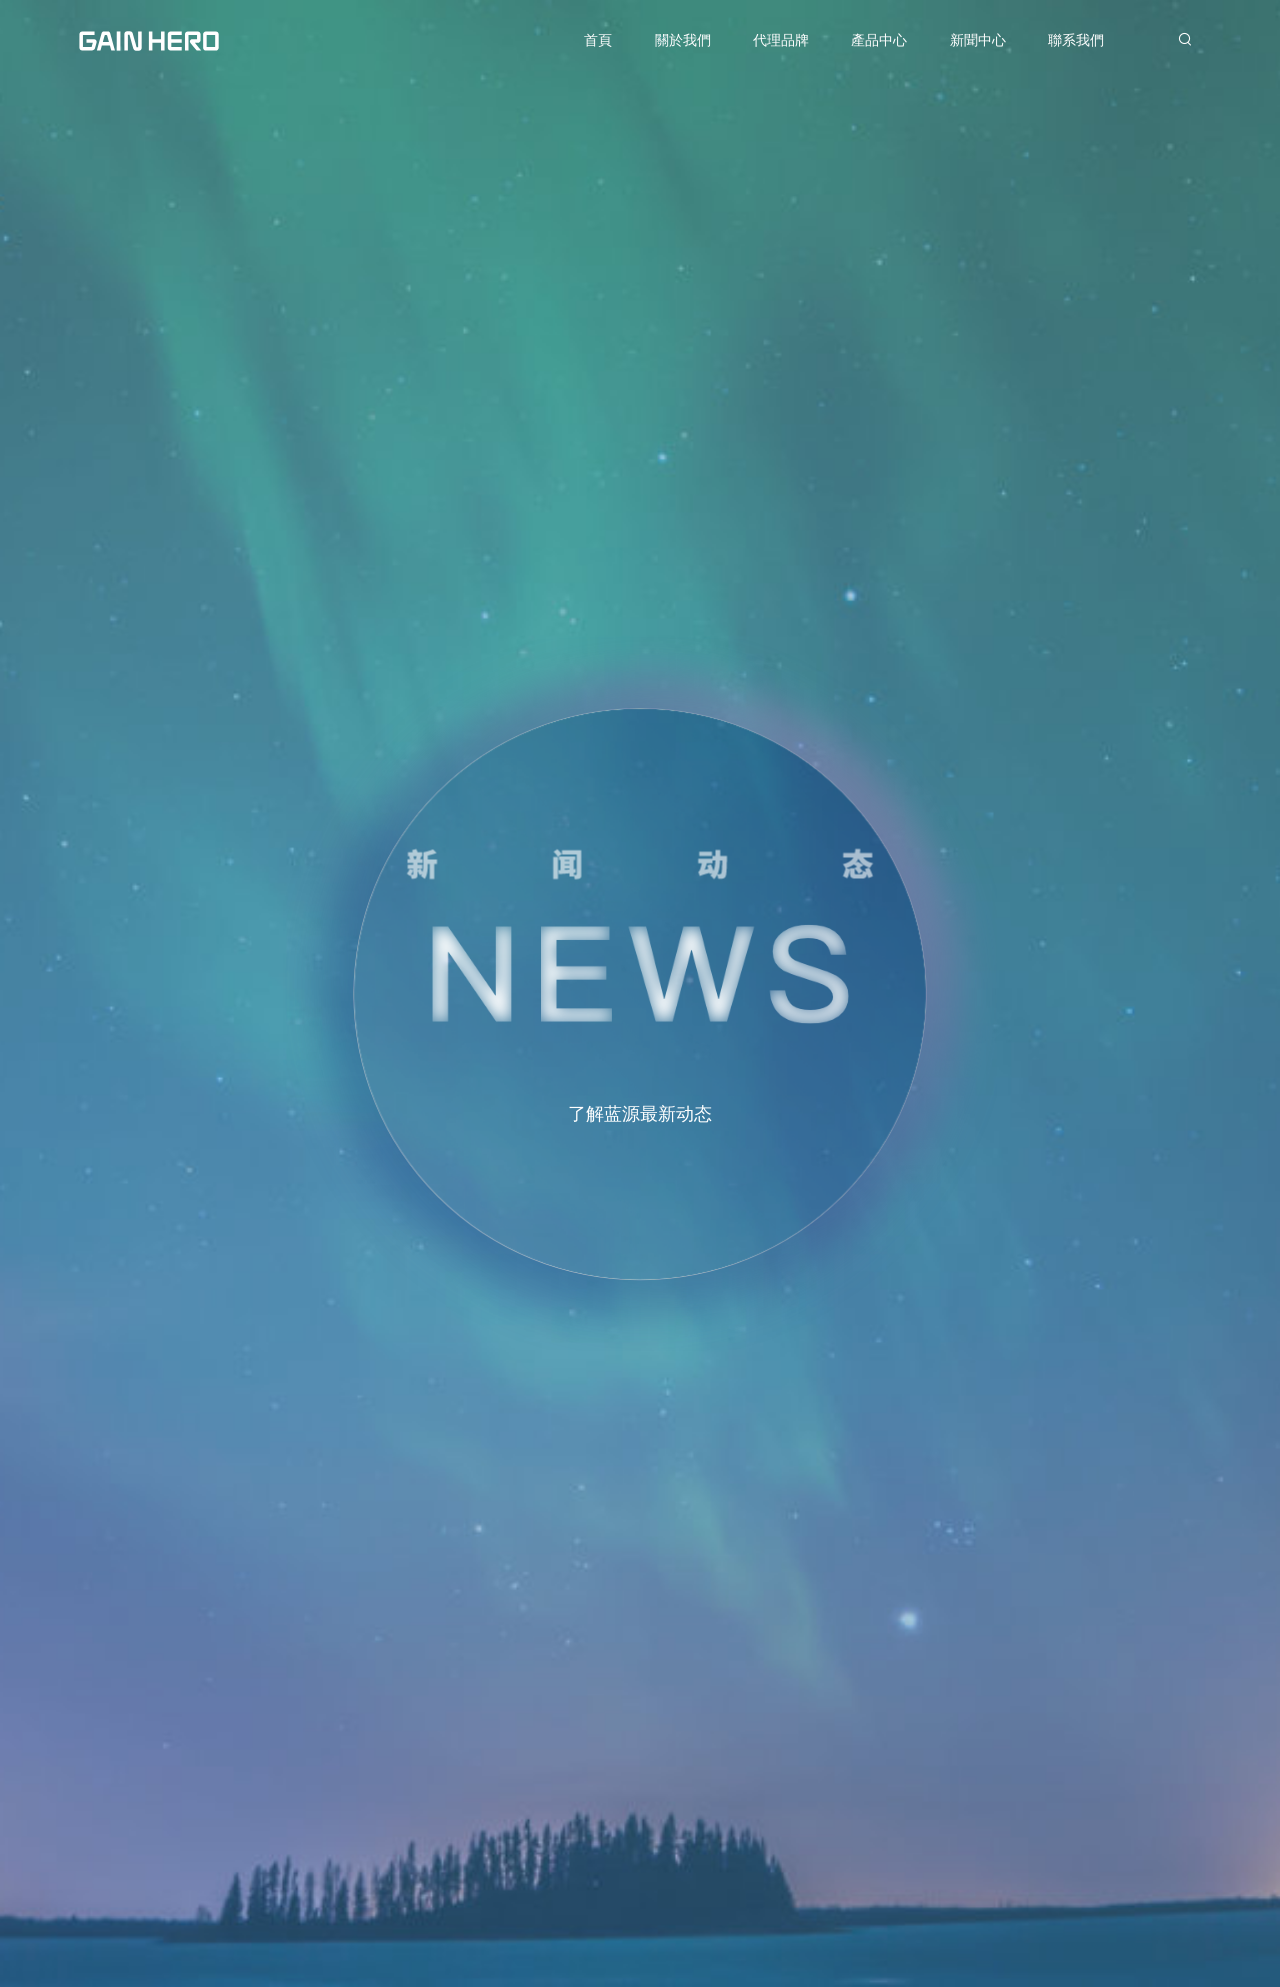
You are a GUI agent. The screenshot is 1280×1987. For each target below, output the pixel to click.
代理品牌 (781, 40)
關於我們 (683, 40)
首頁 (598, 40)
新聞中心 (978, 40)
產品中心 (879, 40)
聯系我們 (1076, 40)
